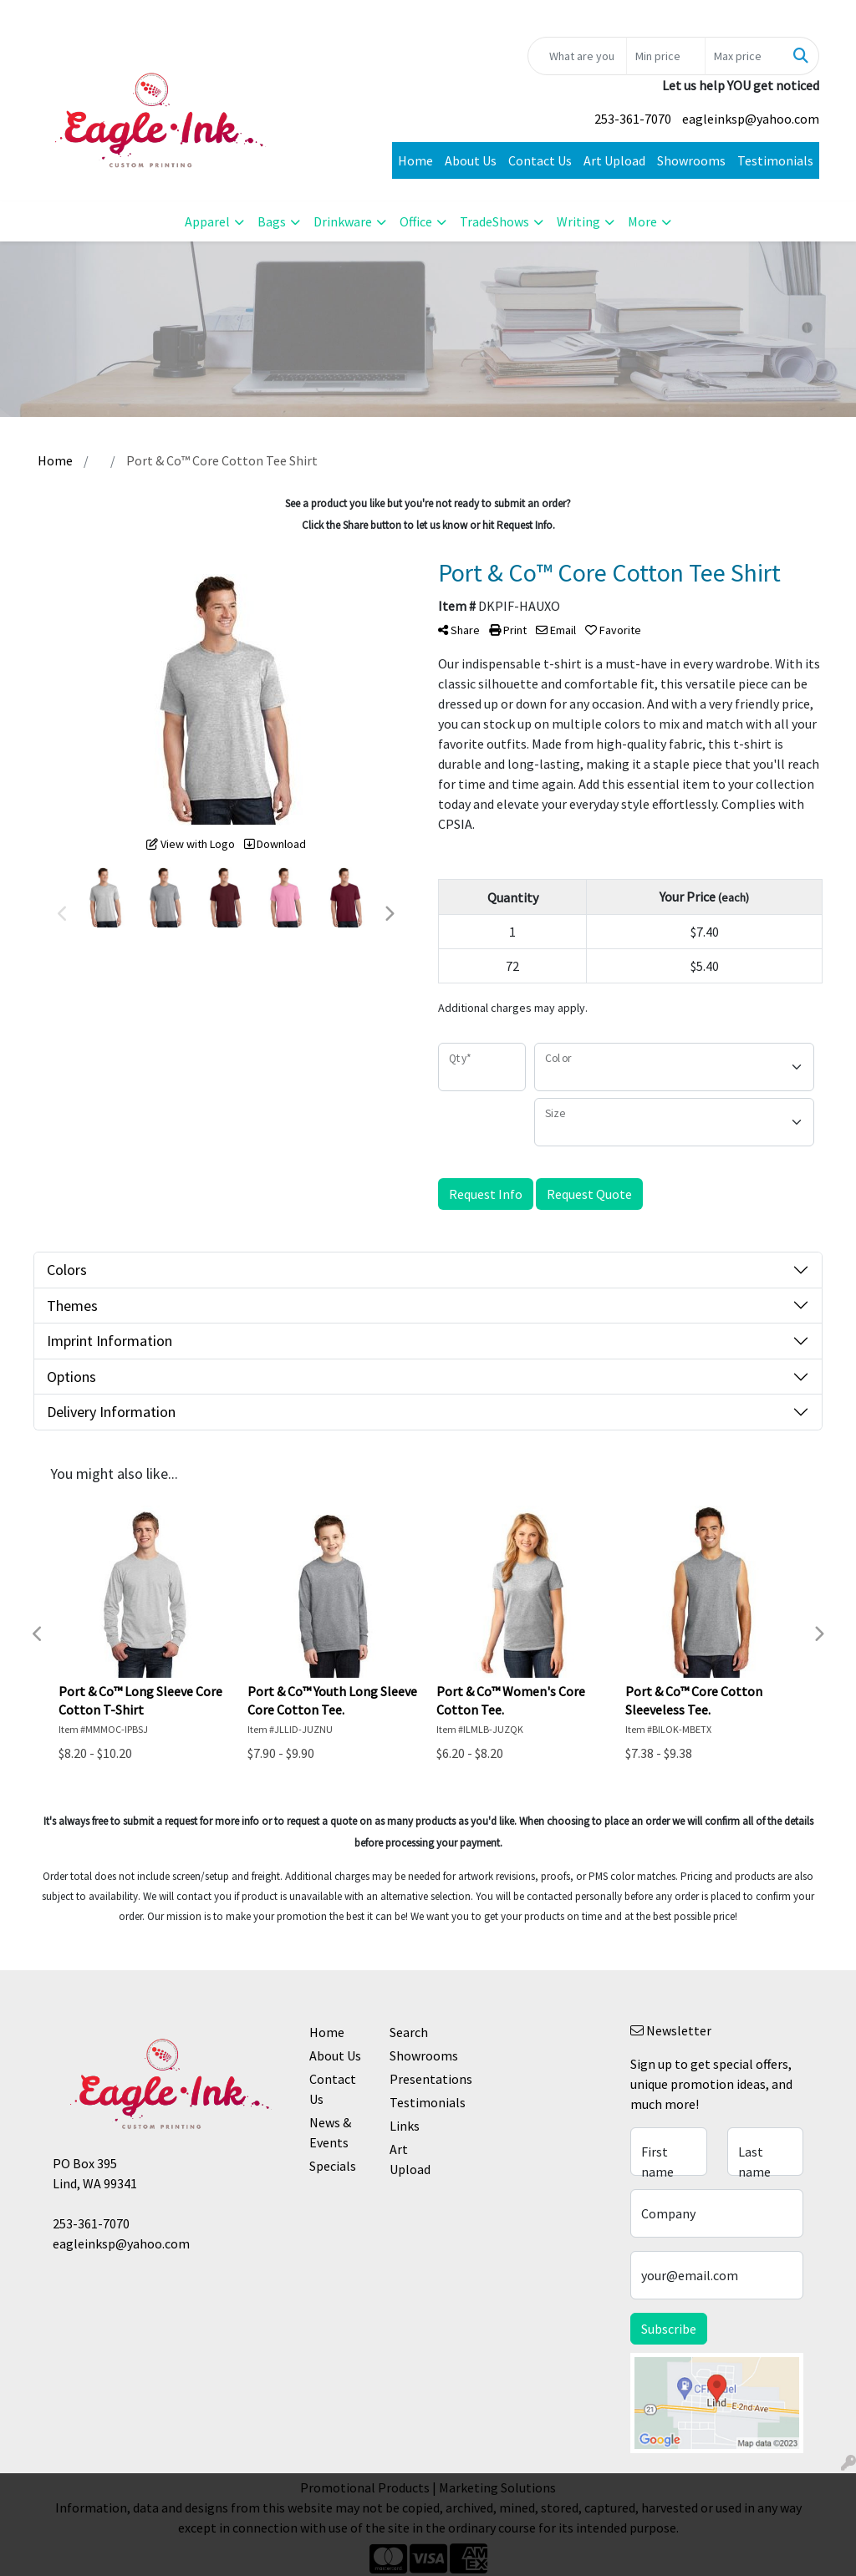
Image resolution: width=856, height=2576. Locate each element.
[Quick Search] (577, 56)
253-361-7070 (632, 118)
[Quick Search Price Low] (666, 56)
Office (416, 221)
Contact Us (540, 160)
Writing (578, 221)
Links (405, 2125)
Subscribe (668, 2328)
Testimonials (775, 160)
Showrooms (691, 160)
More (642, 221)
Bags (271, 221)
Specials (332, 2165)
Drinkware (342, 221)
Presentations (420, 2078)
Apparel (207, 221)
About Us (471, 160)
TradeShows (494, 221)
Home (415, 160)
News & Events (330, 2132)
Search (409, 2032)
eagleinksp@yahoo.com (750, 118)
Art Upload (614, 160)
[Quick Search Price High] (744, 56)
